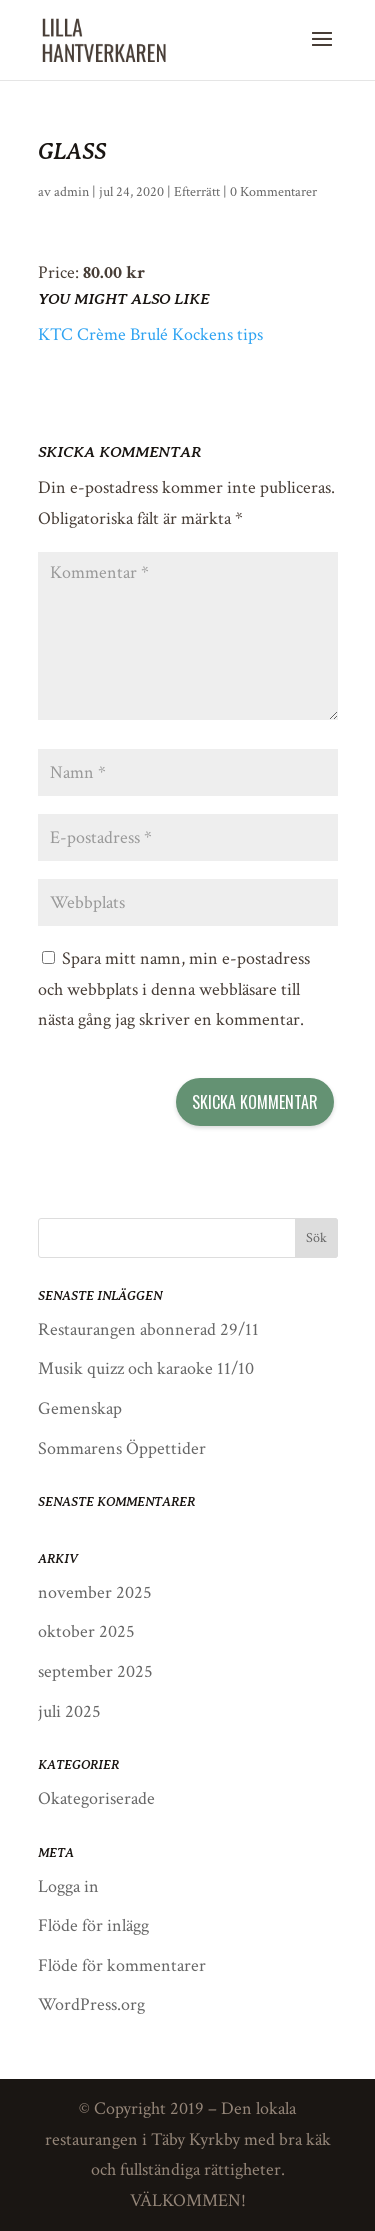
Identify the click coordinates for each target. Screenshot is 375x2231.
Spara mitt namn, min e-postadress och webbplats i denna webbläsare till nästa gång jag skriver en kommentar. (174, 989)
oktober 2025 (86, 1631)
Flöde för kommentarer (122, 1965)
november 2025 (95, 1592)
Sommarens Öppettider (122, 1448)
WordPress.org (91, 2004)
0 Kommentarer (273, 192)
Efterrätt (197, 192)
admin (71, 192)
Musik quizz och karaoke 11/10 (146, 1368)
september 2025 (95, 1671)
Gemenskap (80, 1408)
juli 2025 (69, 1711)
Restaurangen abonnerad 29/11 (148, 1329)
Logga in (68, 1886)
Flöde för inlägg (93, 1925)
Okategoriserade (96, 1798)
